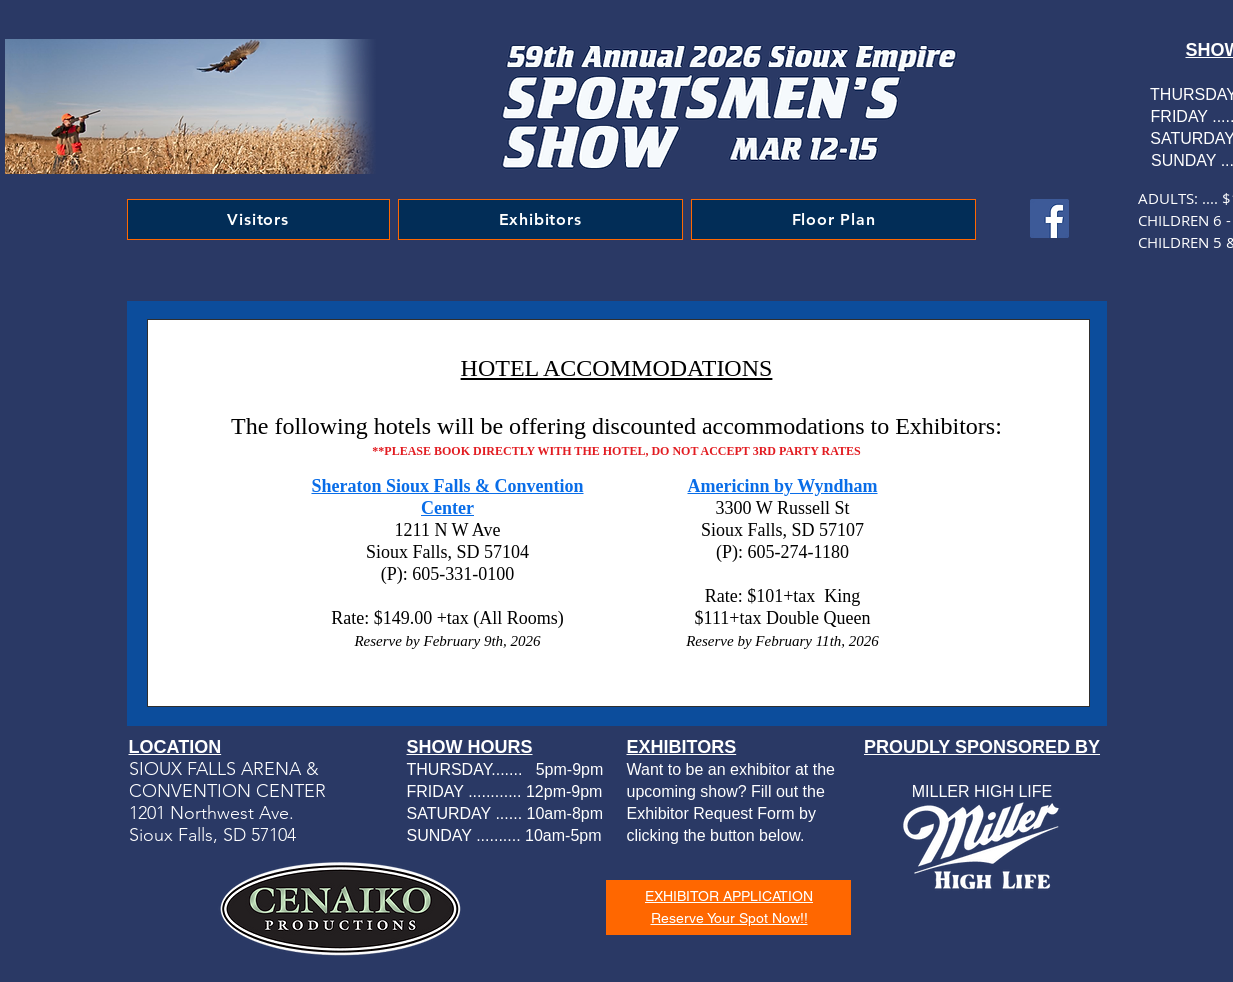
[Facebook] (1049, 218)
